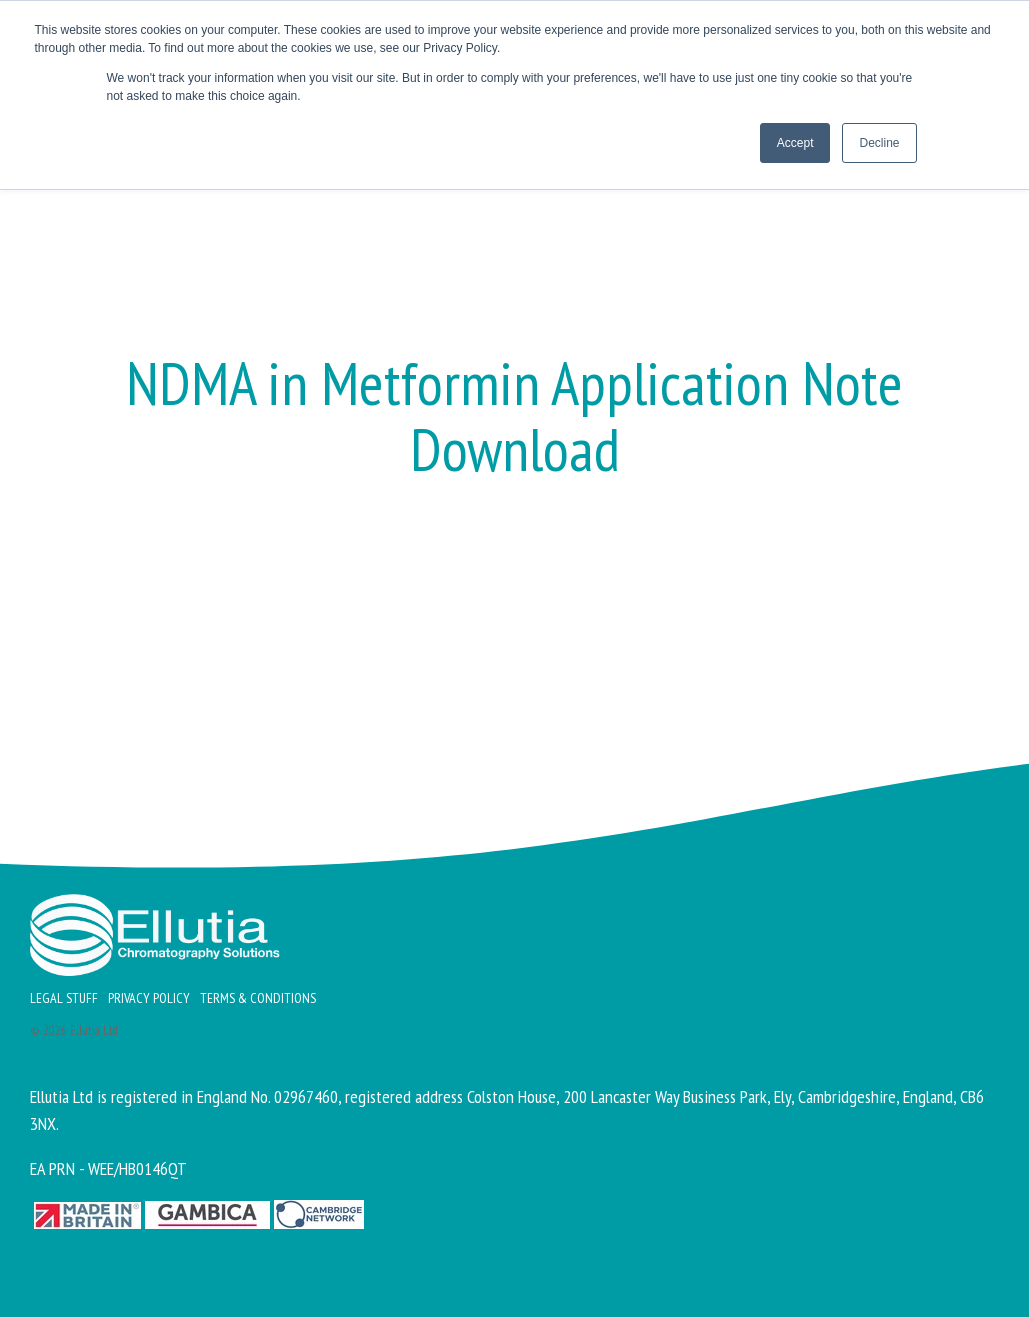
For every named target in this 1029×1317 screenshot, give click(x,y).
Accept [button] (795, 143)
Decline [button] (879, 143)
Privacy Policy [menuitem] (149, 998)
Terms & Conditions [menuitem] (258, 998)
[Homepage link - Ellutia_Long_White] (155, 964)
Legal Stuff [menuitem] (64, 998)
